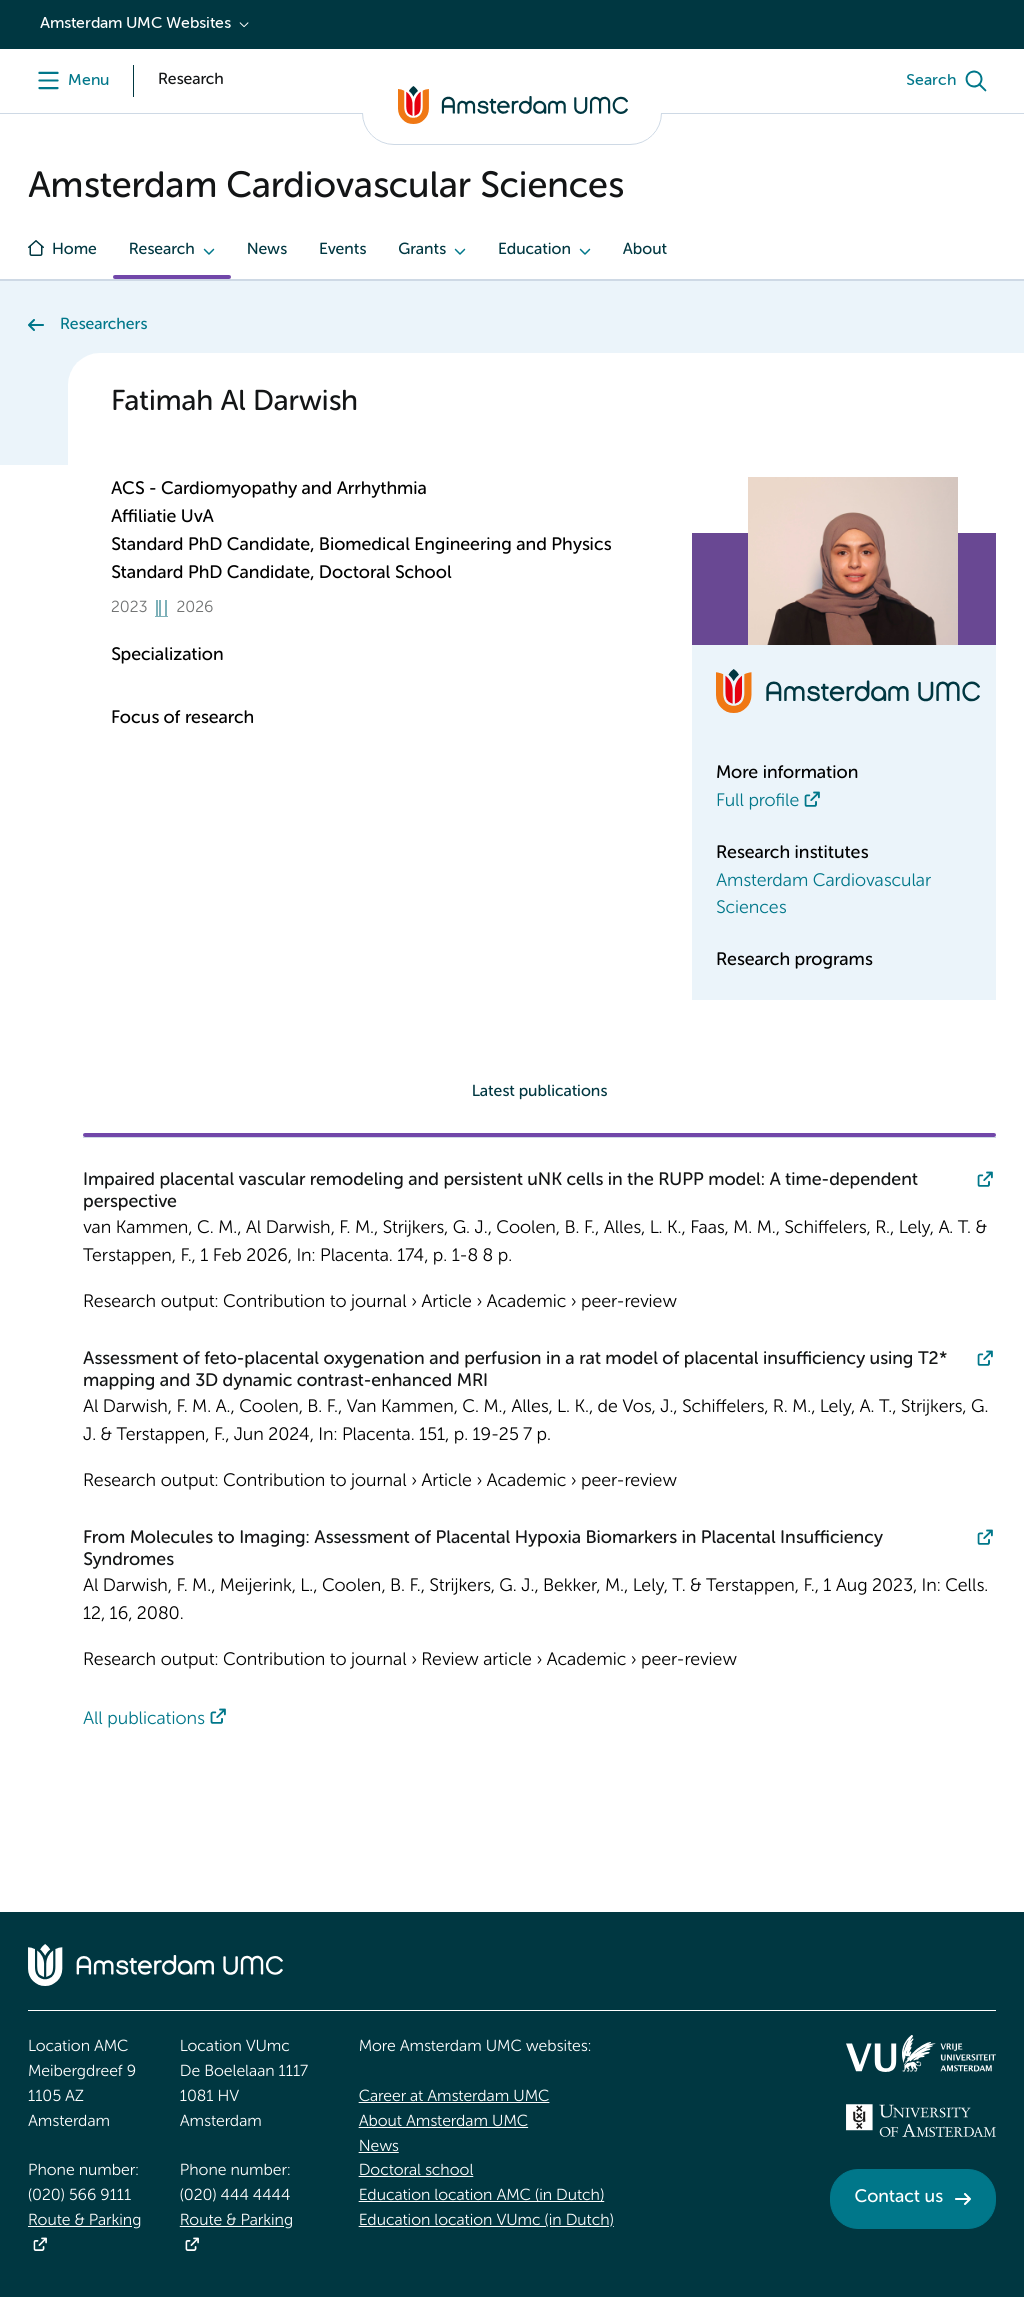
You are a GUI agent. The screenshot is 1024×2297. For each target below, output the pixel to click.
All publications (144, 1720)
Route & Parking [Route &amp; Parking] (84, 2221)
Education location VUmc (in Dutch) (486, 2221)
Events (342, 250)
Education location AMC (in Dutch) (482, 2196)
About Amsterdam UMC (443, 2122)
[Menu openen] (68, 81)
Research (162, 250)
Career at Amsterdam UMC (454, 2097)
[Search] (951, 81)
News (267, 250)
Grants (422, 250)
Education (534, 250)
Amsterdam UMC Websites (135, 24)
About (645, 250)
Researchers (103, 325)
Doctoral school (416, 2171)
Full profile (757, 802)
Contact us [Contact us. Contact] (899, 2198)
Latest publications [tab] (540, 1092)
